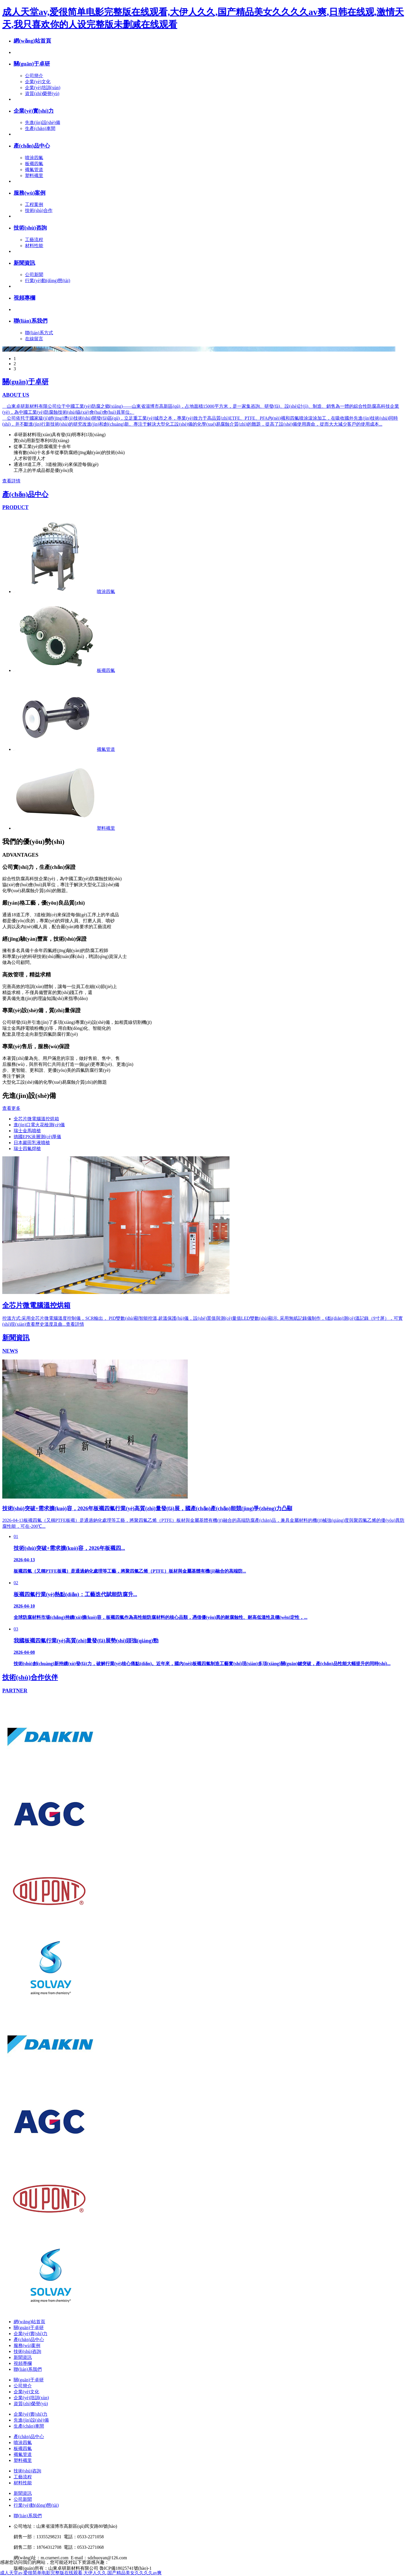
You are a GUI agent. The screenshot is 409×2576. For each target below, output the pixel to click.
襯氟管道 (34, 169)
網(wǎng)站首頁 (32, 41)
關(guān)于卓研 (32, 64)
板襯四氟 (34, 163)
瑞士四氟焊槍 (27, 1148)
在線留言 (34, 338)
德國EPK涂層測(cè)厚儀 (37, 1136)
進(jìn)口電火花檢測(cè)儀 (39, 1124)
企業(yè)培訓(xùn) (42, 87)
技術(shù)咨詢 (30, 228)
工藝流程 (34, 239)
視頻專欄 (24, 298)
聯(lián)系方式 (39, 332)
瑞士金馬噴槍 (27, 1130)
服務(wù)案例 (29, 193)
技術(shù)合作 (39, 210)
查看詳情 (11, 480)
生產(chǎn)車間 (40, 128)
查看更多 (11, 1108)
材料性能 (34, 245)
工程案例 (34, 204)
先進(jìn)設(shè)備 (42, 122)
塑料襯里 (34, 175)
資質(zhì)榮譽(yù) (42, 93)
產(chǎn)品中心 (32, 146)
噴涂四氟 (34, 157)
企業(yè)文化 (38, 81)
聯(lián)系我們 (30, 321)
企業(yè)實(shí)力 (34, 111)
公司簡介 (34, 75)
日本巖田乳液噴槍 (32, 1142)
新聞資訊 (24, 263)
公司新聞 (34, 274)
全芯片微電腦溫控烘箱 (36, 1118)
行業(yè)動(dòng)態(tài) (47, 280)
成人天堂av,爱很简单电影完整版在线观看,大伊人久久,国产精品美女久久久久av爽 (81, 2572)
